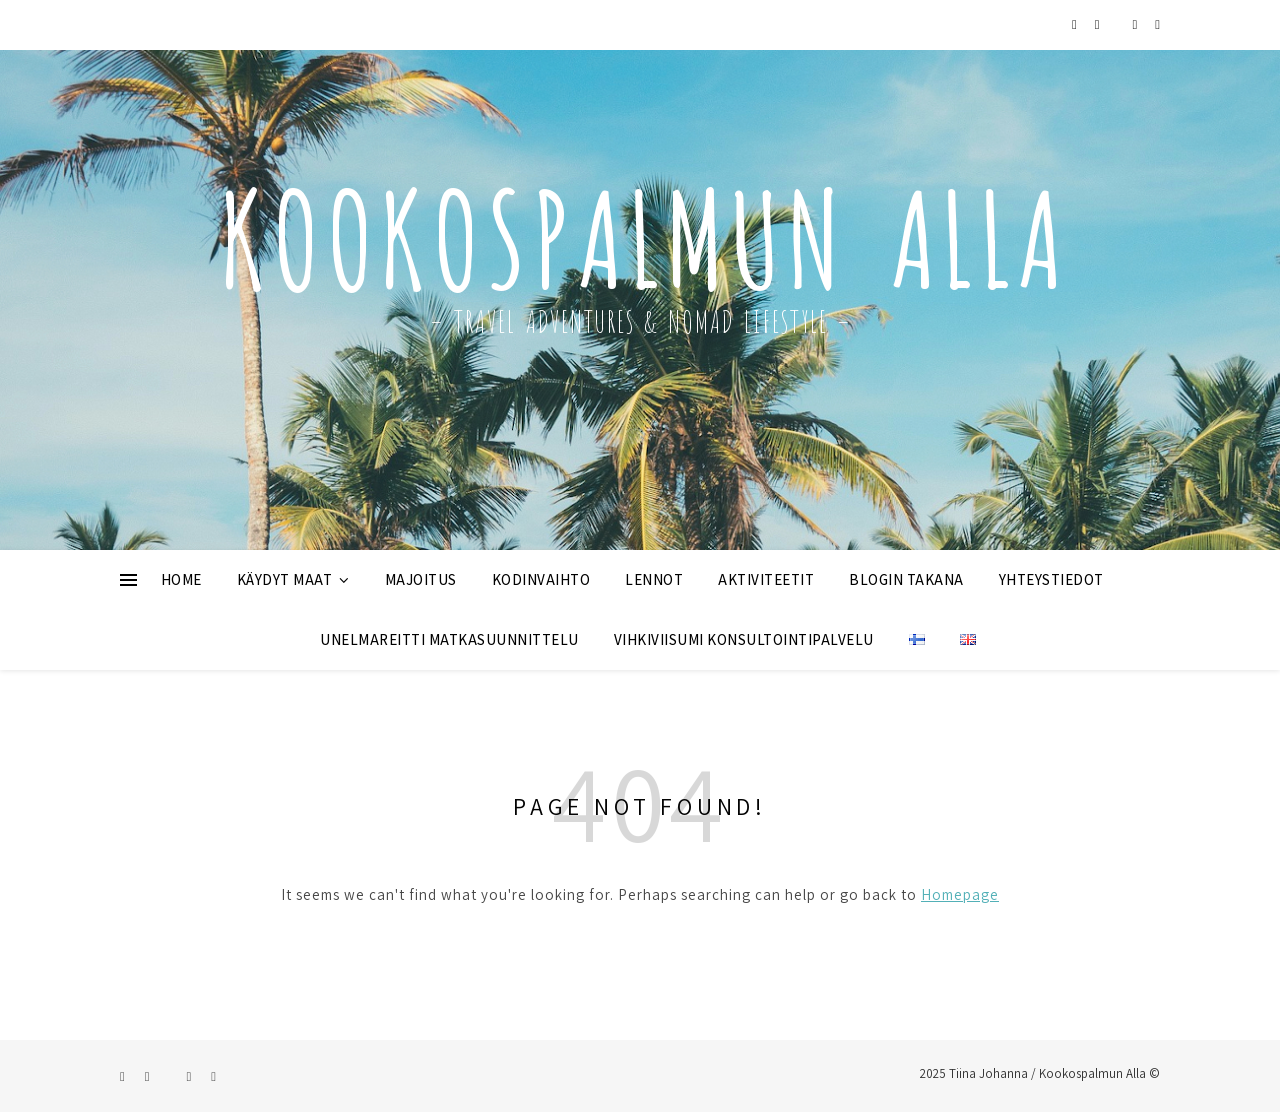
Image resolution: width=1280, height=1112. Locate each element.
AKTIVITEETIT (766, 579)
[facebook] (1099, 24)
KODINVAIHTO (541, 579)
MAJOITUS (421, 579)
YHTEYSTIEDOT (1051, 579)
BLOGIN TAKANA (906, 579)
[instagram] (1076, 24)
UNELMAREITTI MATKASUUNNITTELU (449, 639)
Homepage (960, 894)
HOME (181, 579)
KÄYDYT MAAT (285, 579)
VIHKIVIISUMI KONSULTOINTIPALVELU (744, 639)
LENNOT (654, 579)
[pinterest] (1137, 24)
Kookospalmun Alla (640, 229)
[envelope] (1157, 24)
